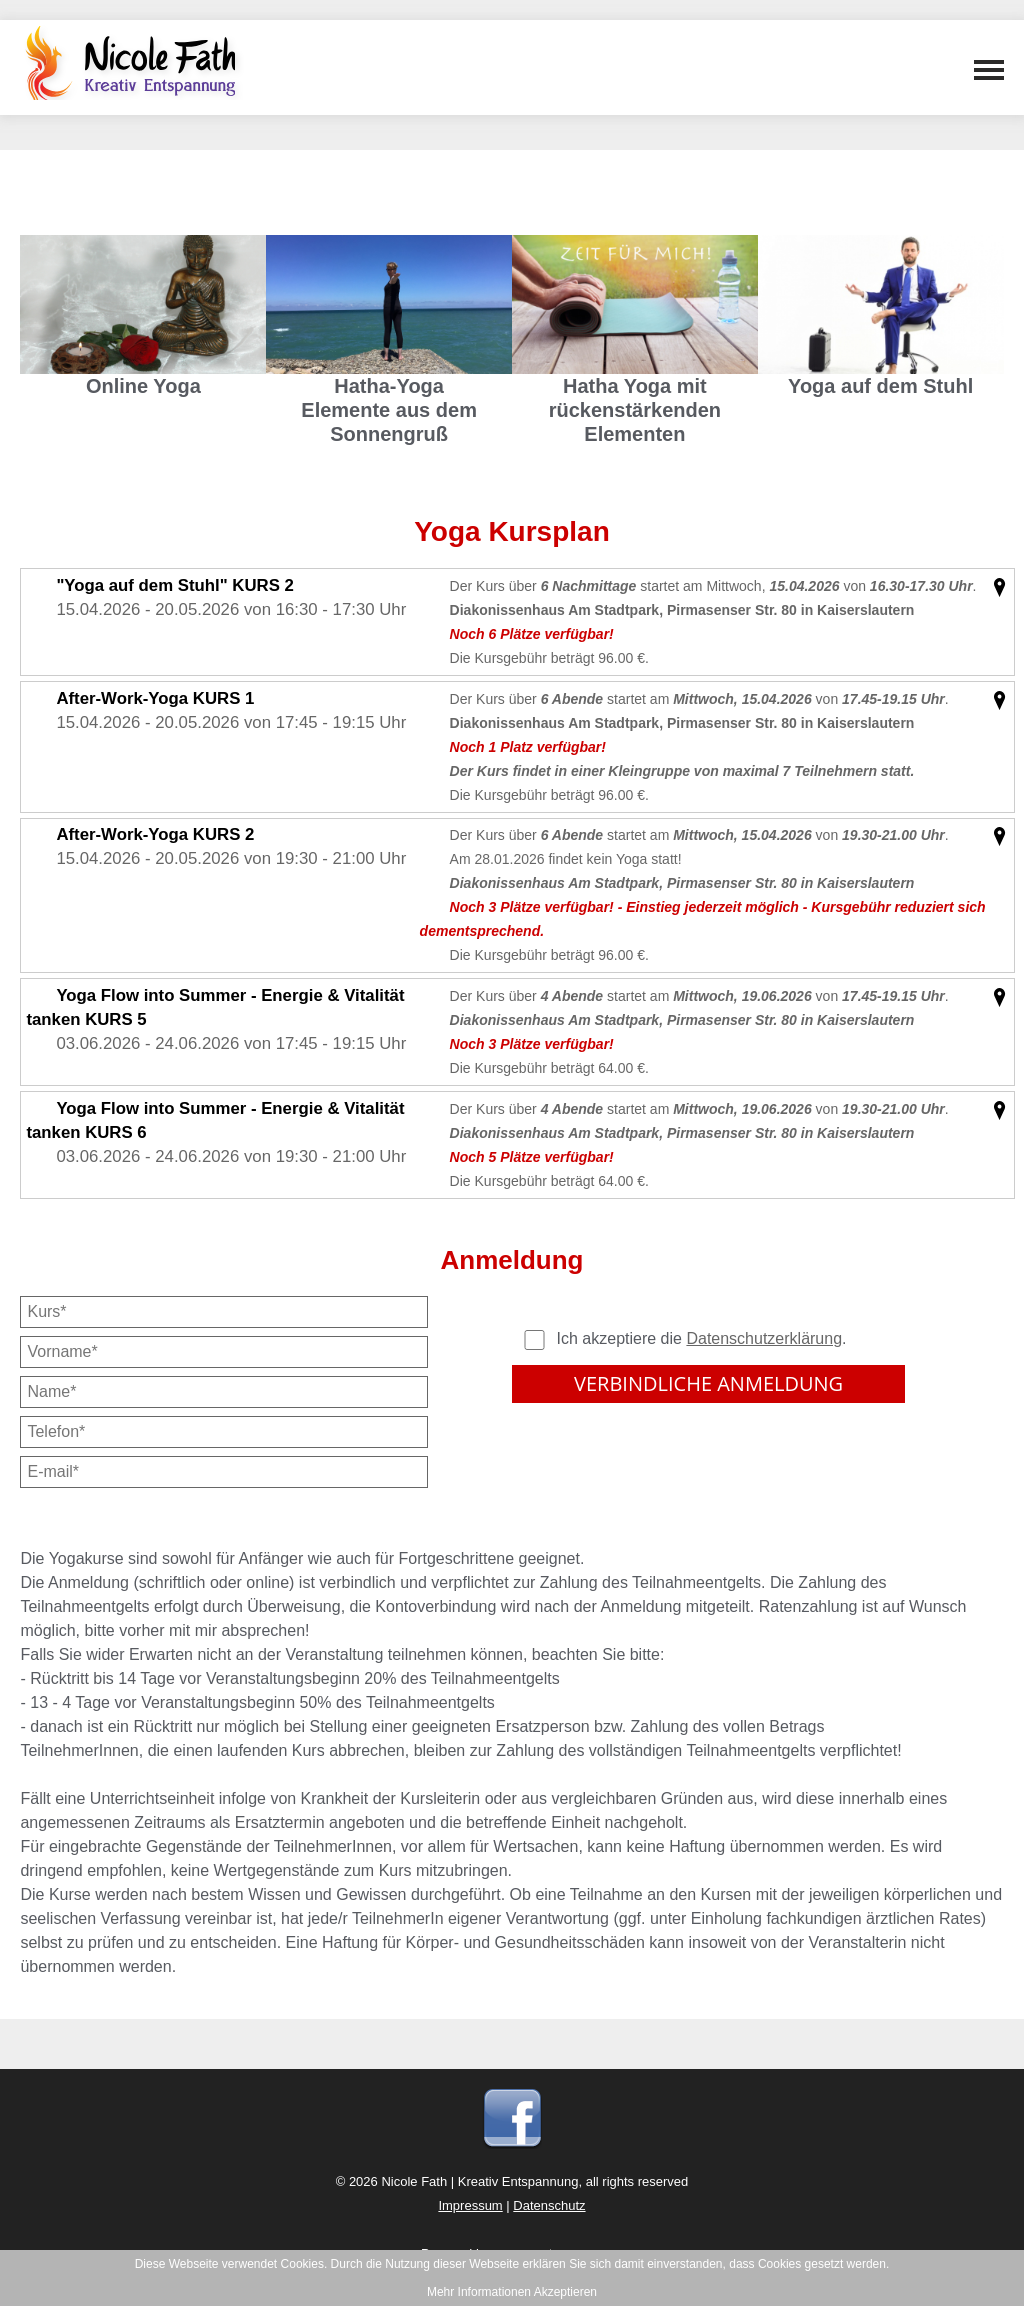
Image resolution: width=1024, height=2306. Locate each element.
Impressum (470, 2205)
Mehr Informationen (479, 2292)
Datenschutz (549, 2205)
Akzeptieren (565, 2292)
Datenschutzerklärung (764, 1338)
